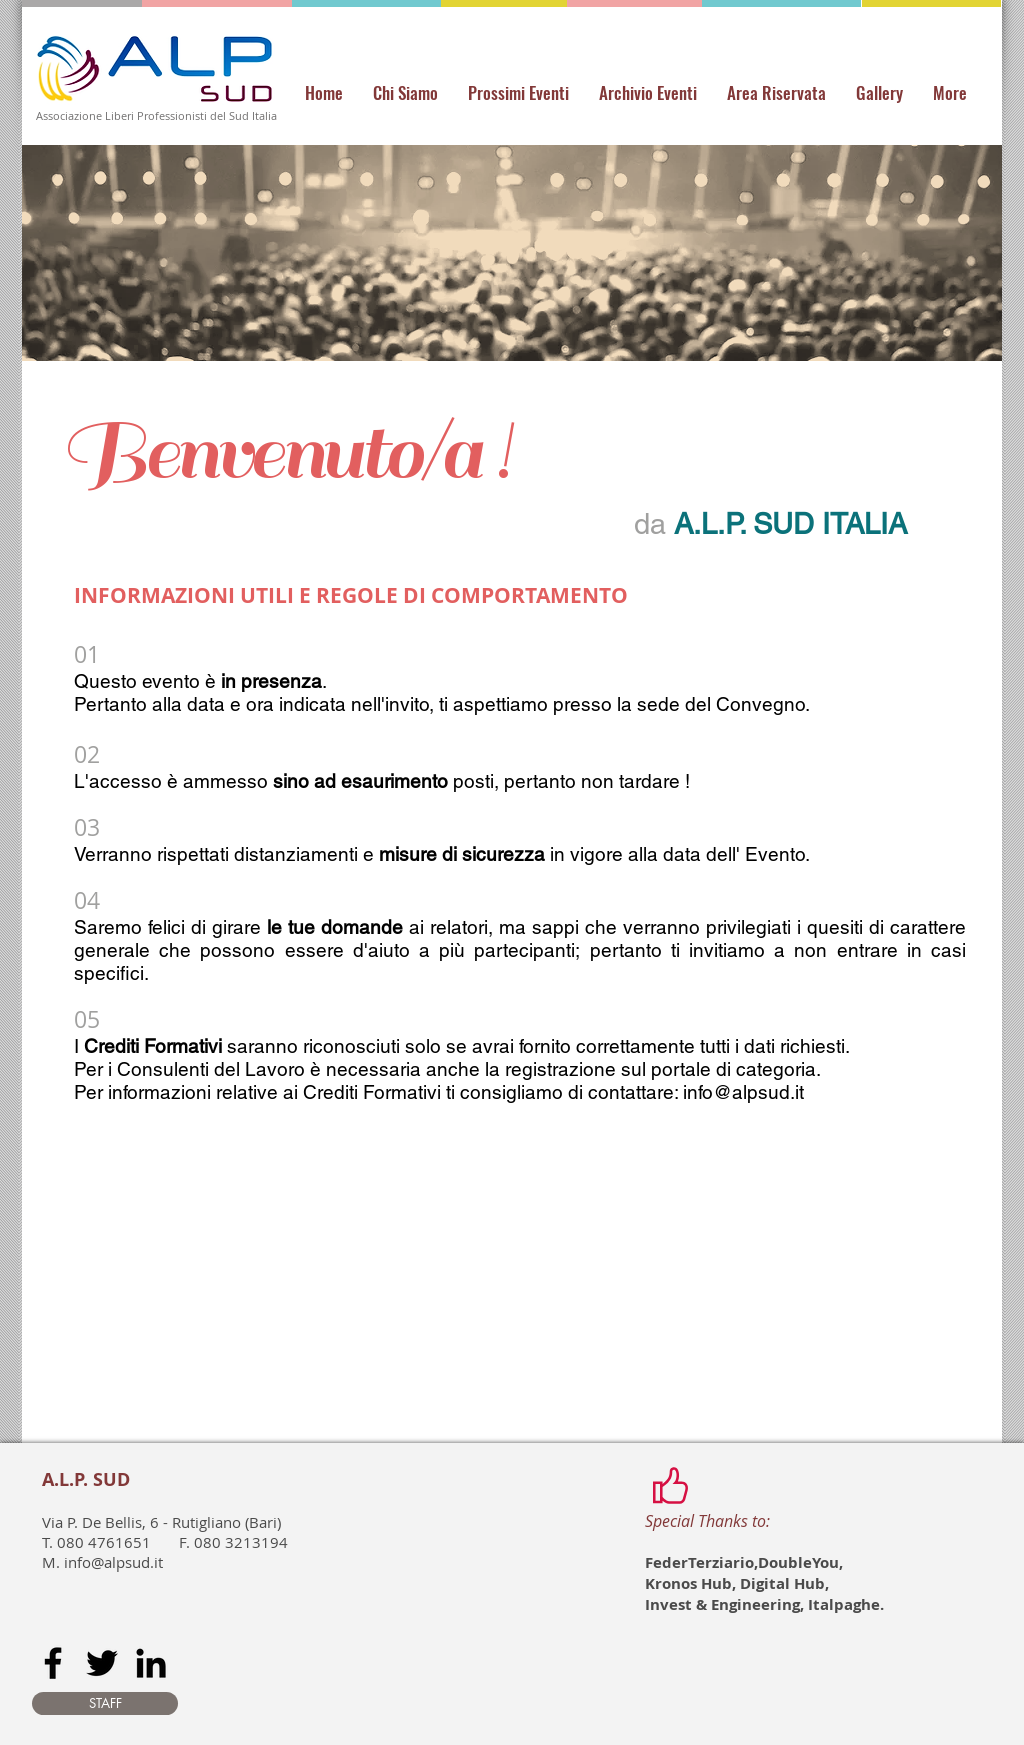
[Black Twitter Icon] (102, 1663)
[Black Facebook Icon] (53, 1663)
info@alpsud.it (743, 1092)
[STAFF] (105, 1703)
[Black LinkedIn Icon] (151, 1663)
